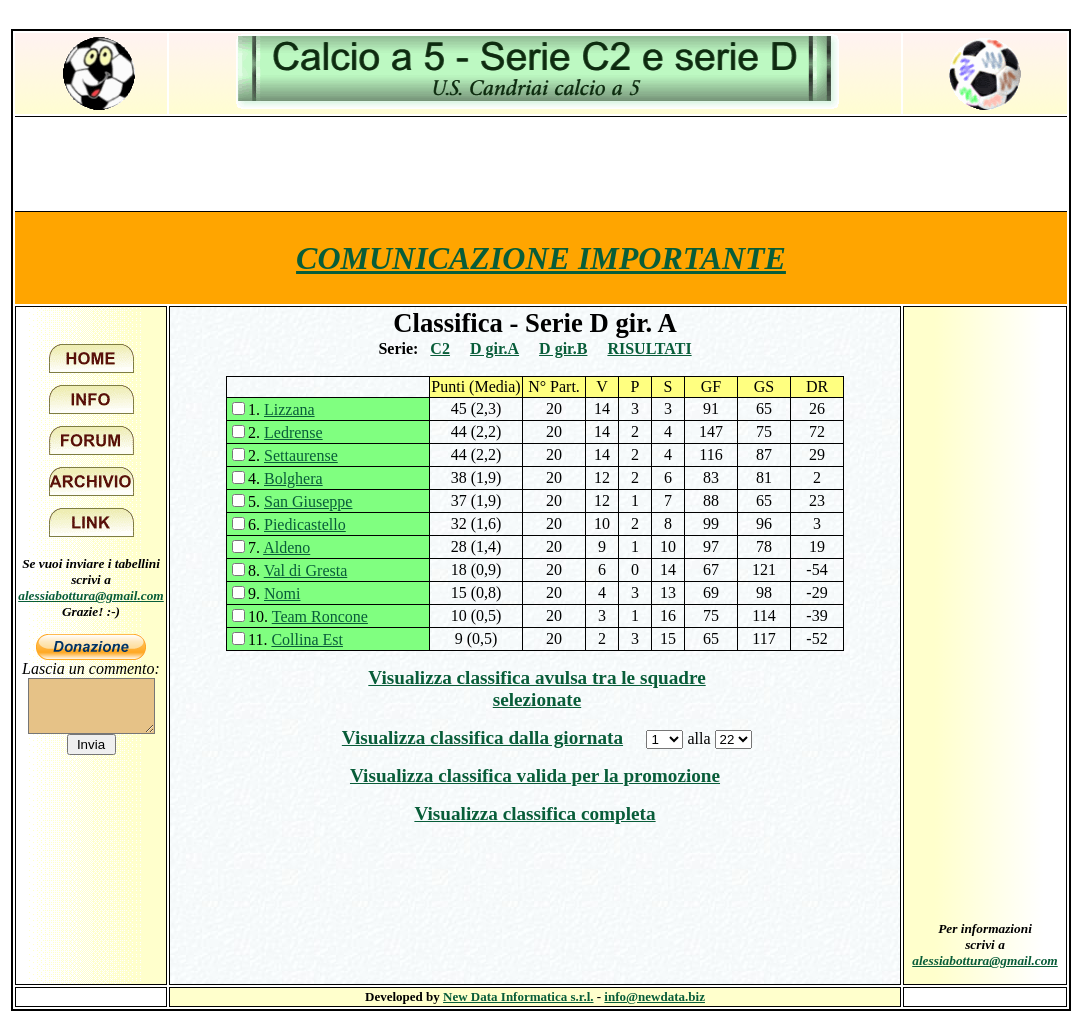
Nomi (282, 593)
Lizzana (289, 409)
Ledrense (293, 432)
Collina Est (307, 639)
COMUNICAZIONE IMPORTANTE (541, 258)
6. (297, 524)
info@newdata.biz (654, 996)
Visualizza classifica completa (534, 813)
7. (279, 547)
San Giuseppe (308, 501)
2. (285, 432)
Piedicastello (305, 524)
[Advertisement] (541, 163)
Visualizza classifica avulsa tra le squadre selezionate (536, 688)
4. (285, 478)
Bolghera (293, 478)
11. (295, 639)
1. (281, 409)
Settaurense (301, 455)
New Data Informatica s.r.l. (518, 996)
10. (308, 616)
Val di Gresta (306, 570)
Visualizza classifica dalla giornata (482, 737)
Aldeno (286, 547)
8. (297, 570)
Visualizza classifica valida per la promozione (535, 775)
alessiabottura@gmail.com (91, 595)
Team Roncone (320, 616)
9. (274, 593)
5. (300, 501)
